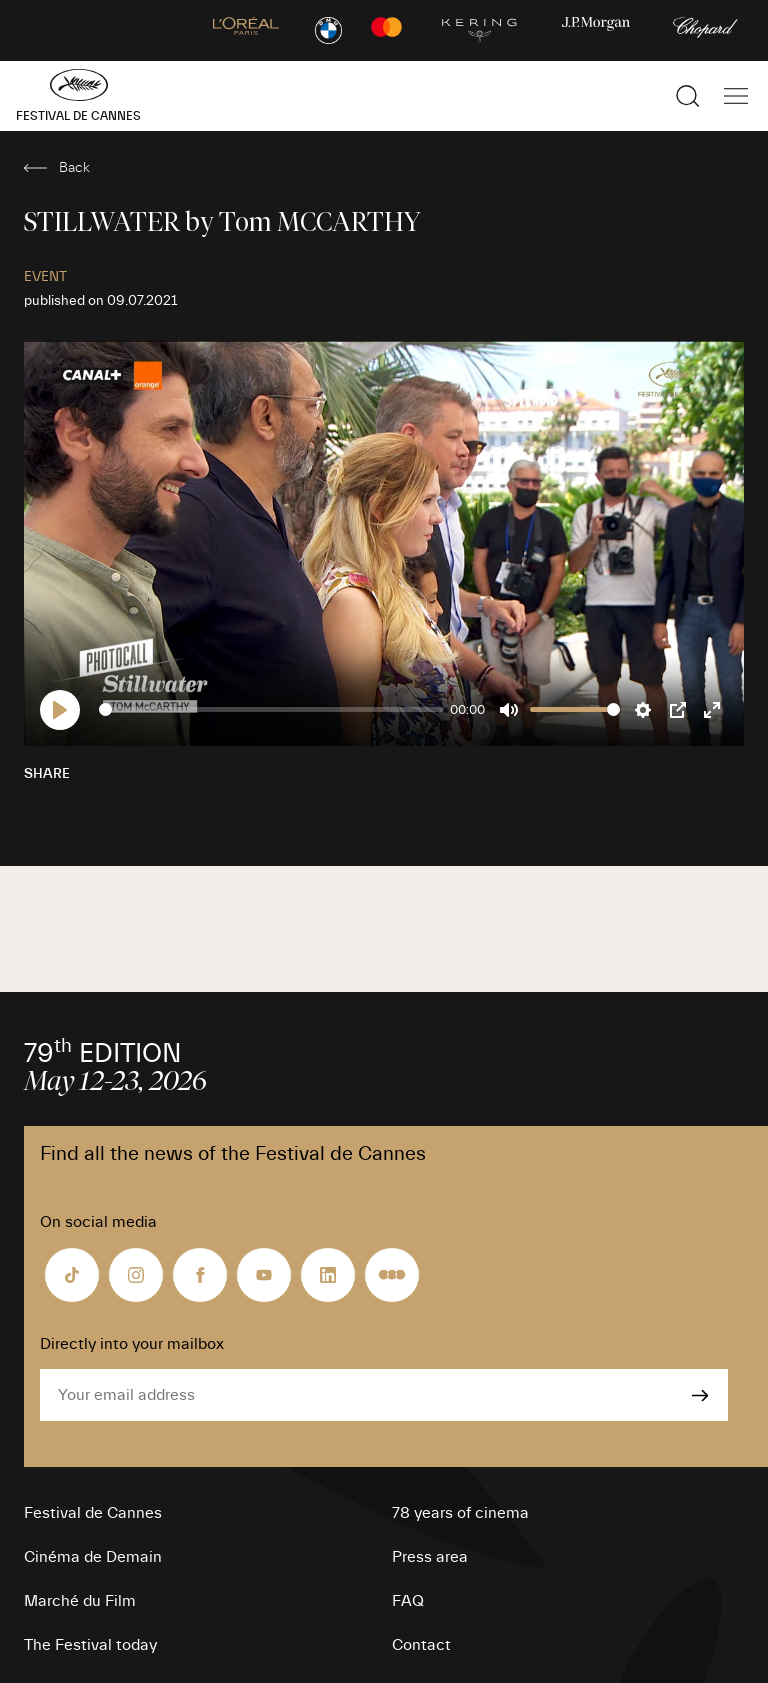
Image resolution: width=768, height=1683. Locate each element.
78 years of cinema (460, 1513)
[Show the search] (688, 96)
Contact (421, 1645)
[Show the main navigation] (736, 96)
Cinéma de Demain (93, 1557)
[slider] (271, 709)
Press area (430, 1557)
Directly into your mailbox (132, 1344)
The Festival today (90, 1645)
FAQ (408, 1601)
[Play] (60, 710)
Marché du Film (80, 1601)
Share (47, 774)
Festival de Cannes (93, 1513)
